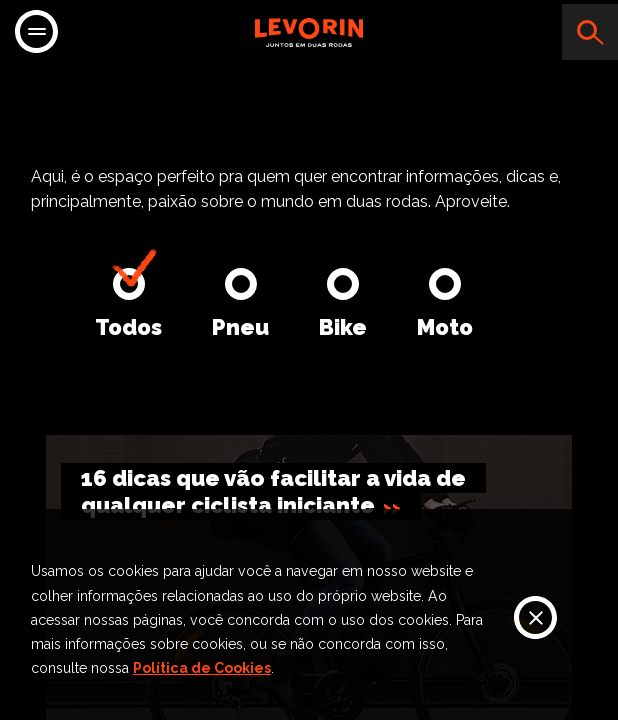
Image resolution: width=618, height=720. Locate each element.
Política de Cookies (202, 668)
